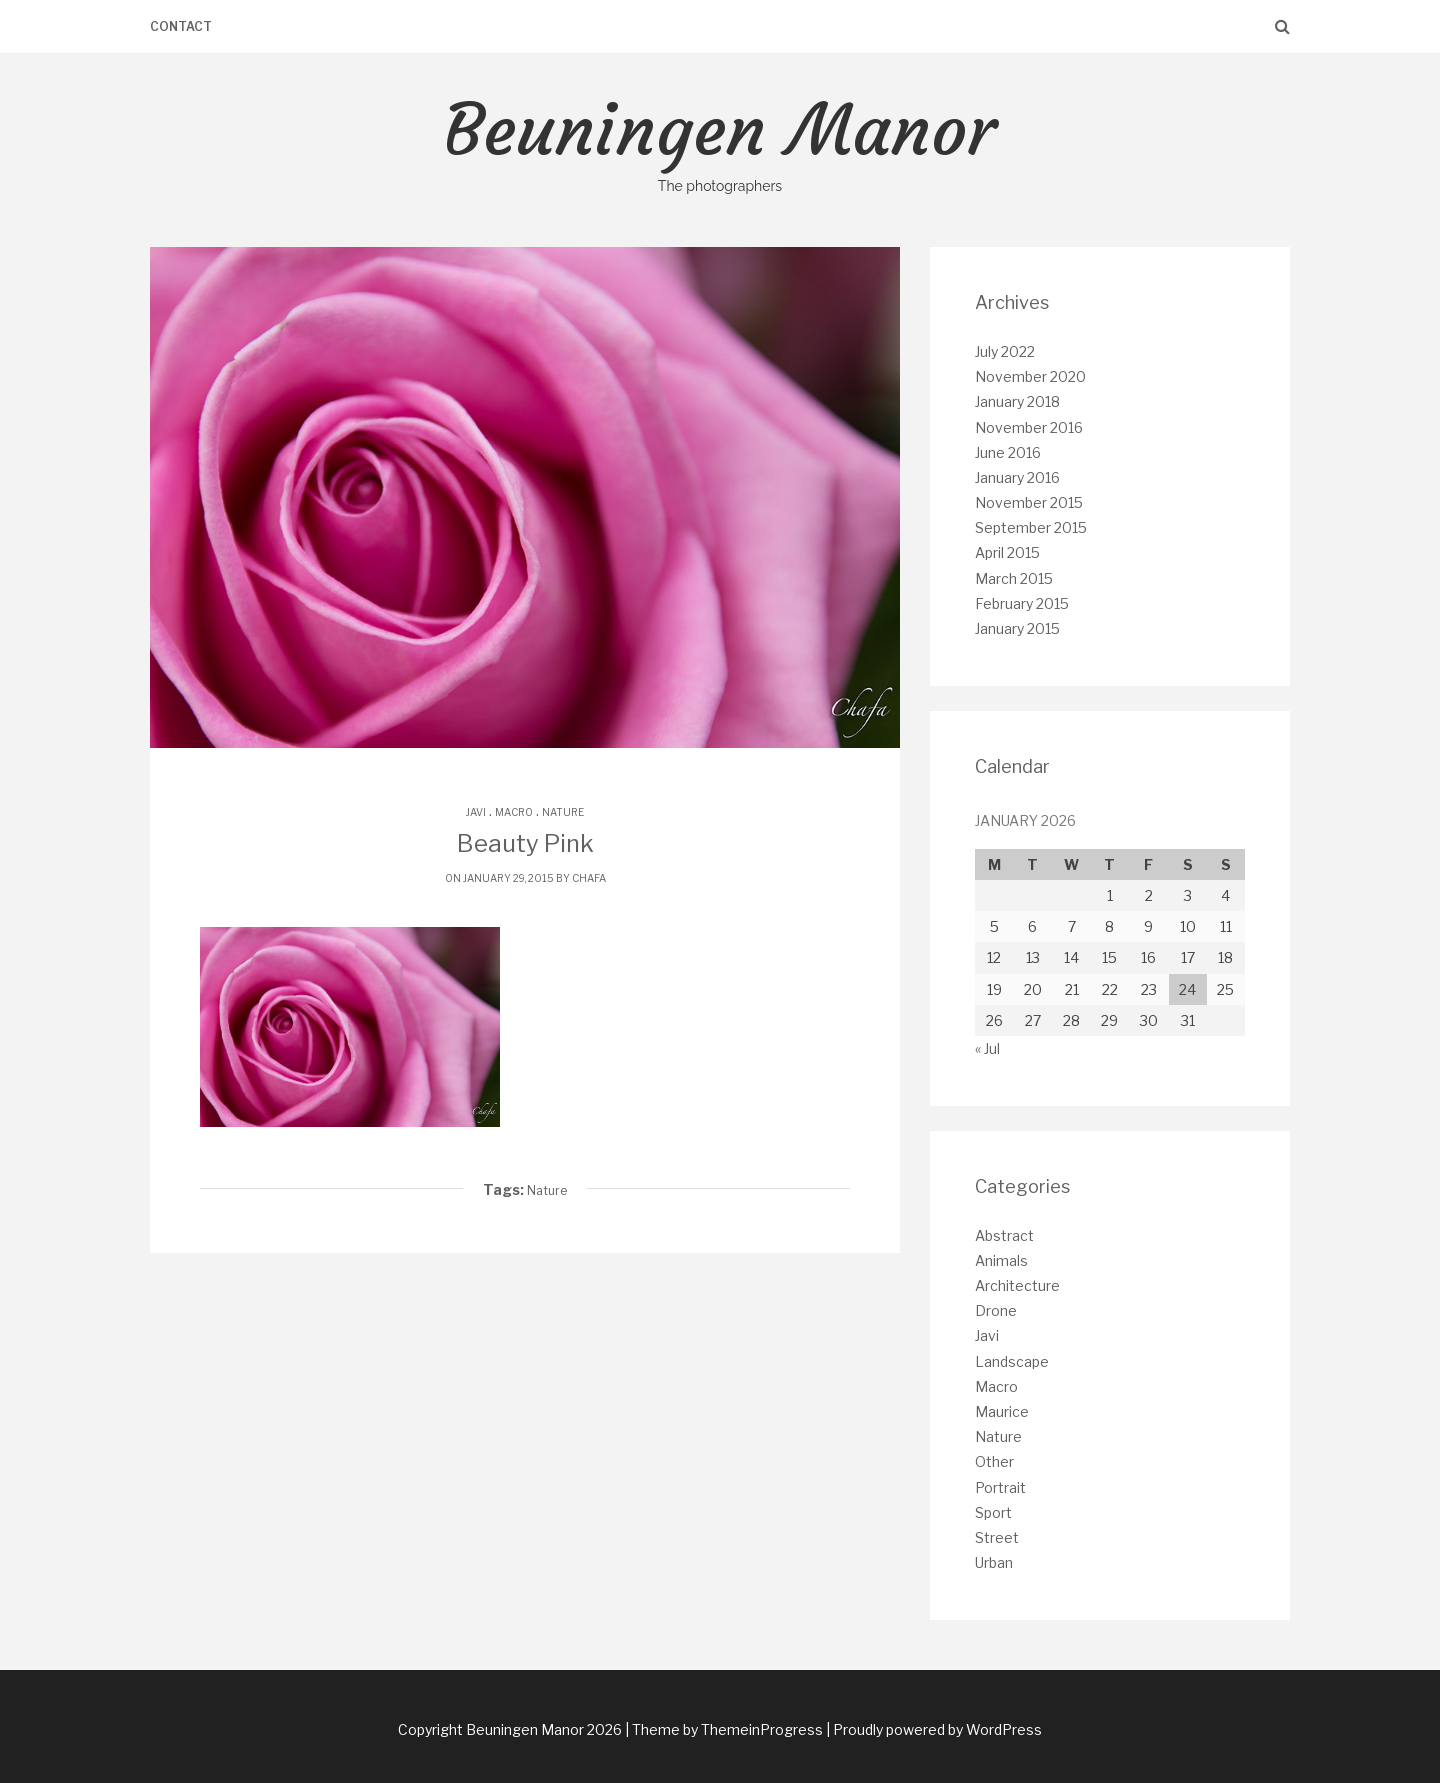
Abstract (1004, 1235)
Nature (563, 812)
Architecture (1017, 1285)
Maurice (1002, 1411)
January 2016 (1017, 477)
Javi (476, 812)
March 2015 (1014, 578)
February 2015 (1022, 603)
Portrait (1000, 1487)
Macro (514, 812)
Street (997, 1537)
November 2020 (1030, 376)
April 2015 (1007, 552)
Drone (996, 1310)
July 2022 (1005, 351)
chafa (589, 878)
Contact (181, 26)
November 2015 (1029, 502)
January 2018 (1017, 401)
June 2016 (1008, 452)
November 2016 (1029, 427)
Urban (994, 1562)
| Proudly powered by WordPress (934, 1729)
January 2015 (1017, 628)
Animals (1001, 1260)
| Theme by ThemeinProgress (724, 1729)
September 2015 (1031, 527)
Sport (993, 1512)
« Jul (987, 1048)
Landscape (1012, 1361)
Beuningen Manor (720, 142)
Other (994, 1461)
